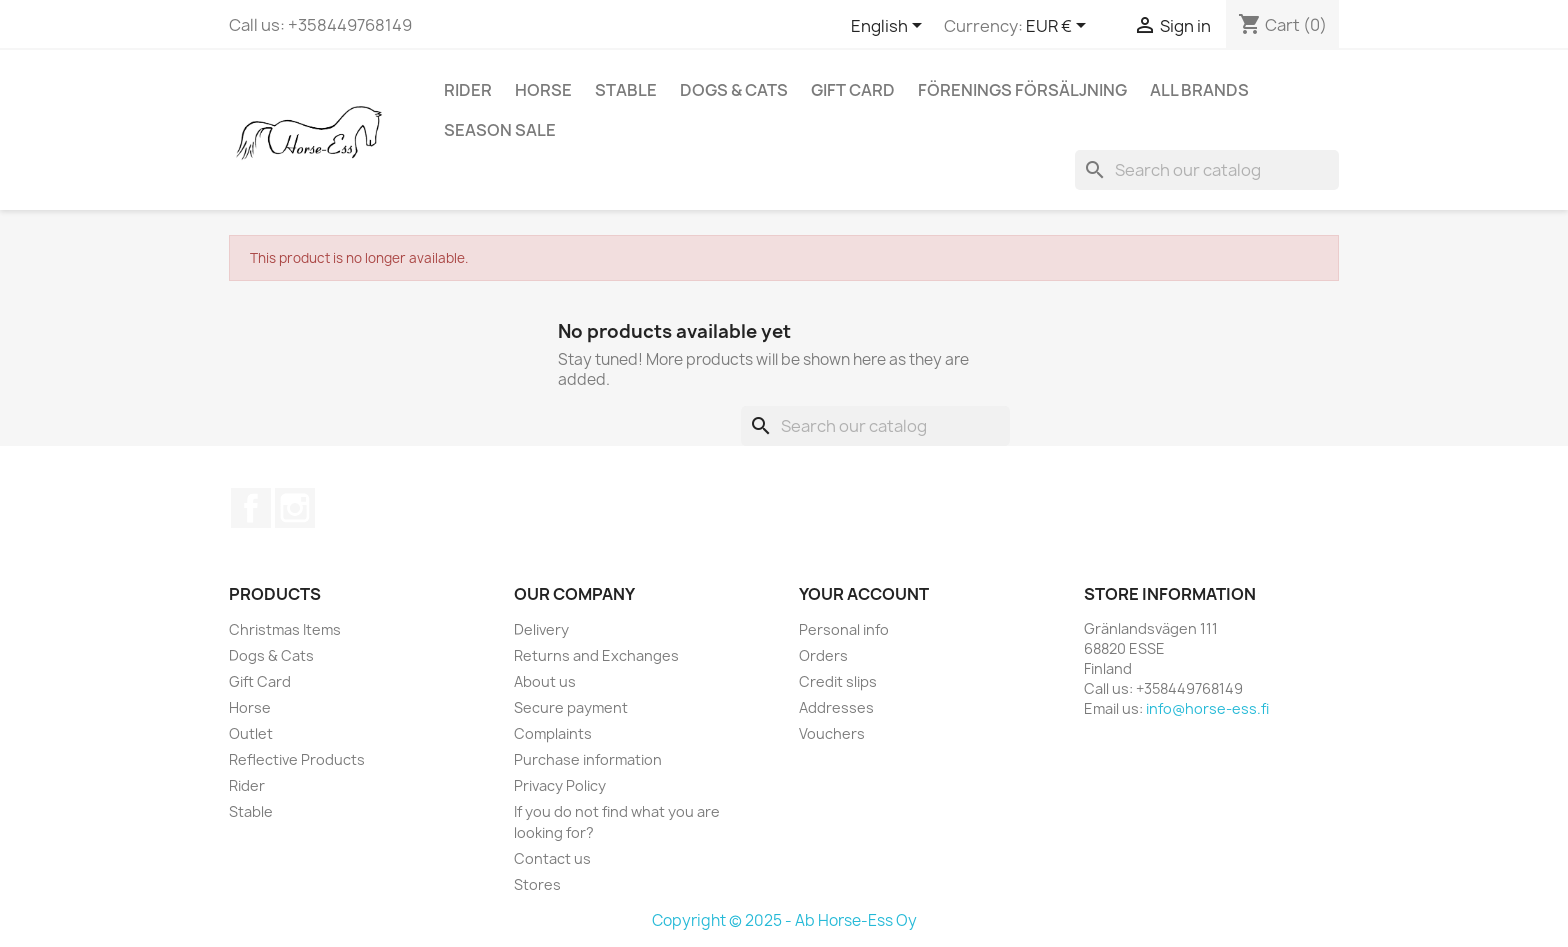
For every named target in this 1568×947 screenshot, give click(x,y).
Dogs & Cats (734, 90)
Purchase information (588, 759)
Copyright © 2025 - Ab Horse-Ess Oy (784, 920)
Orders (823, 655)
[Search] (1207, 170)
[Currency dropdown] (1059, 27)
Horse (543, 90)
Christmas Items (285, 629)
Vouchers (832, 733)
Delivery (541, 629)
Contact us (552, 858)
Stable (626, 90)
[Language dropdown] (890, 27)
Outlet (251, 733)
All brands (1199, 90)
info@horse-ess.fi (1207, 708)
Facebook (251, 508)
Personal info (844, 629)
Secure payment (571, 707)
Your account (864, 594)
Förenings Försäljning (1022, 90)
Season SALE (500, 130)
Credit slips (838, 681)
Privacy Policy (560, 785)
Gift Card (853, 90)
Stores (537, 884)
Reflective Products (297, 759)
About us (545, 681)
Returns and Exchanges (596, 655)
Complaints (553, 733)
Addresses (836, 707)
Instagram (295, 508)
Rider (468, 90)
